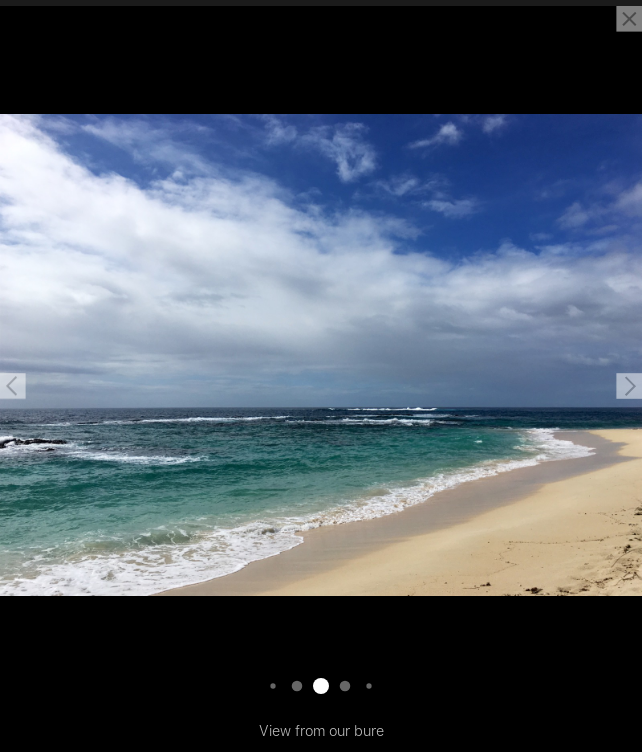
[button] (13, 386)
